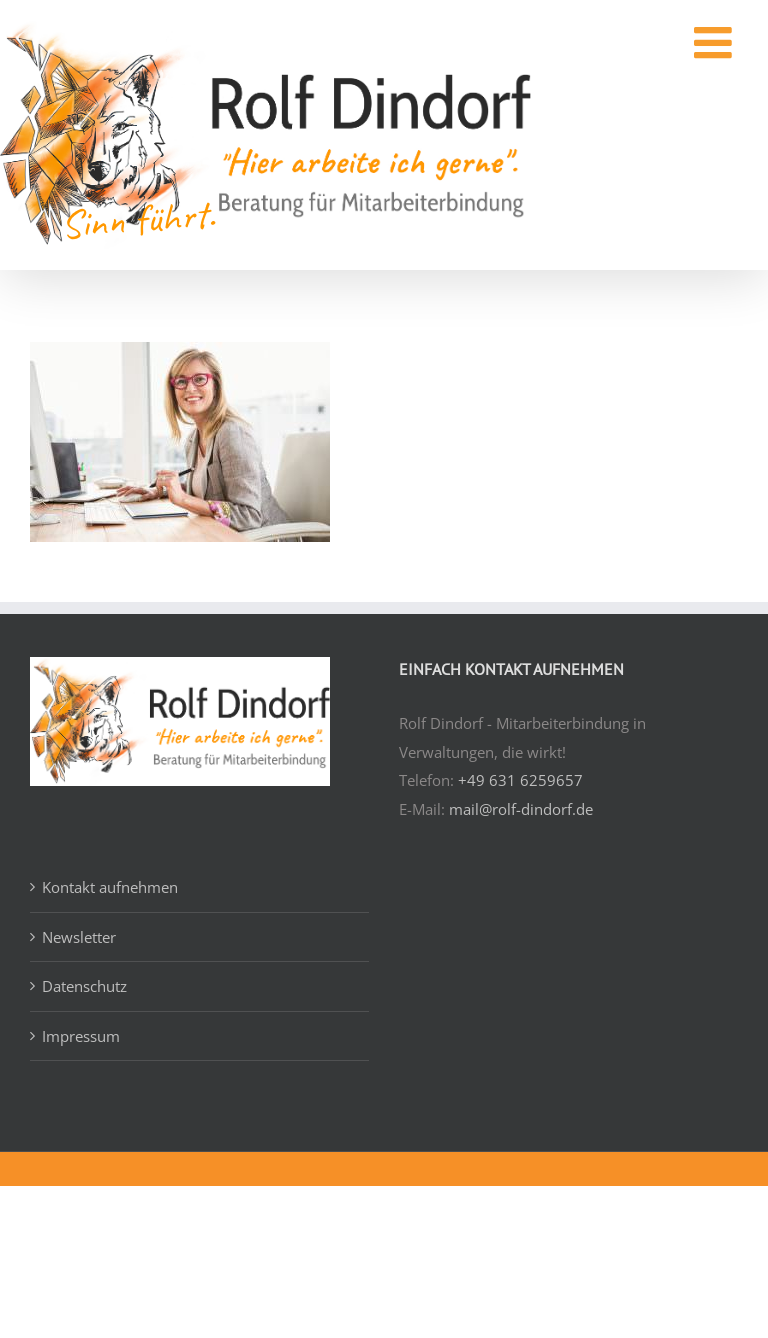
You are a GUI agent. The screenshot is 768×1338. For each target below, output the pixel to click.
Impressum (81, 1036)
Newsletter (79, 937)
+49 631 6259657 (520, 780)
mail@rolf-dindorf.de (521, 809)
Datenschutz (84, 986)
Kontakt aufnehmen (110, 887)
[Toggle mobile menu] (696, 43)
